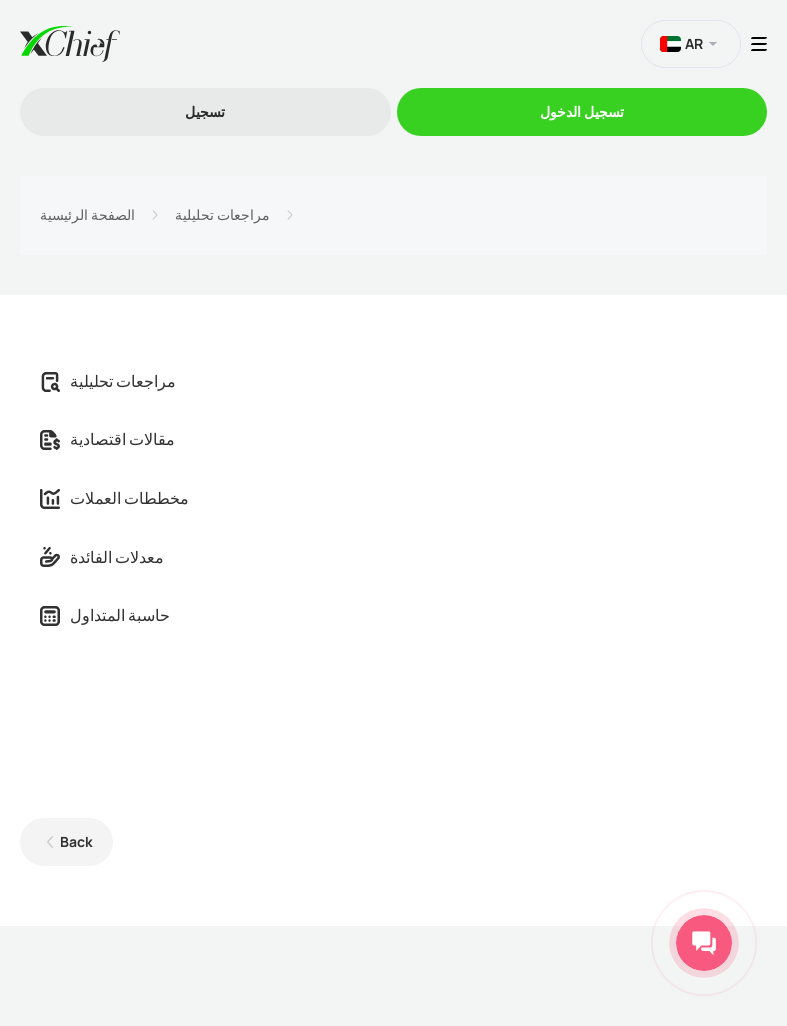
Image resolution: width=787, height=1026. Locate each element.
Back (76, 841)
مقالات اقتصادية (107, 439)
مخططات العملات (114, 498)
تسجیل (205, 111)
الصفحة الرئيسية (87, 215)
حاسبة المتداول (105, 615)
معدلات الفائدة (102, 557)
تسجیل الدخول (582, 111)
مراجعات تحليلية (222, 215)
